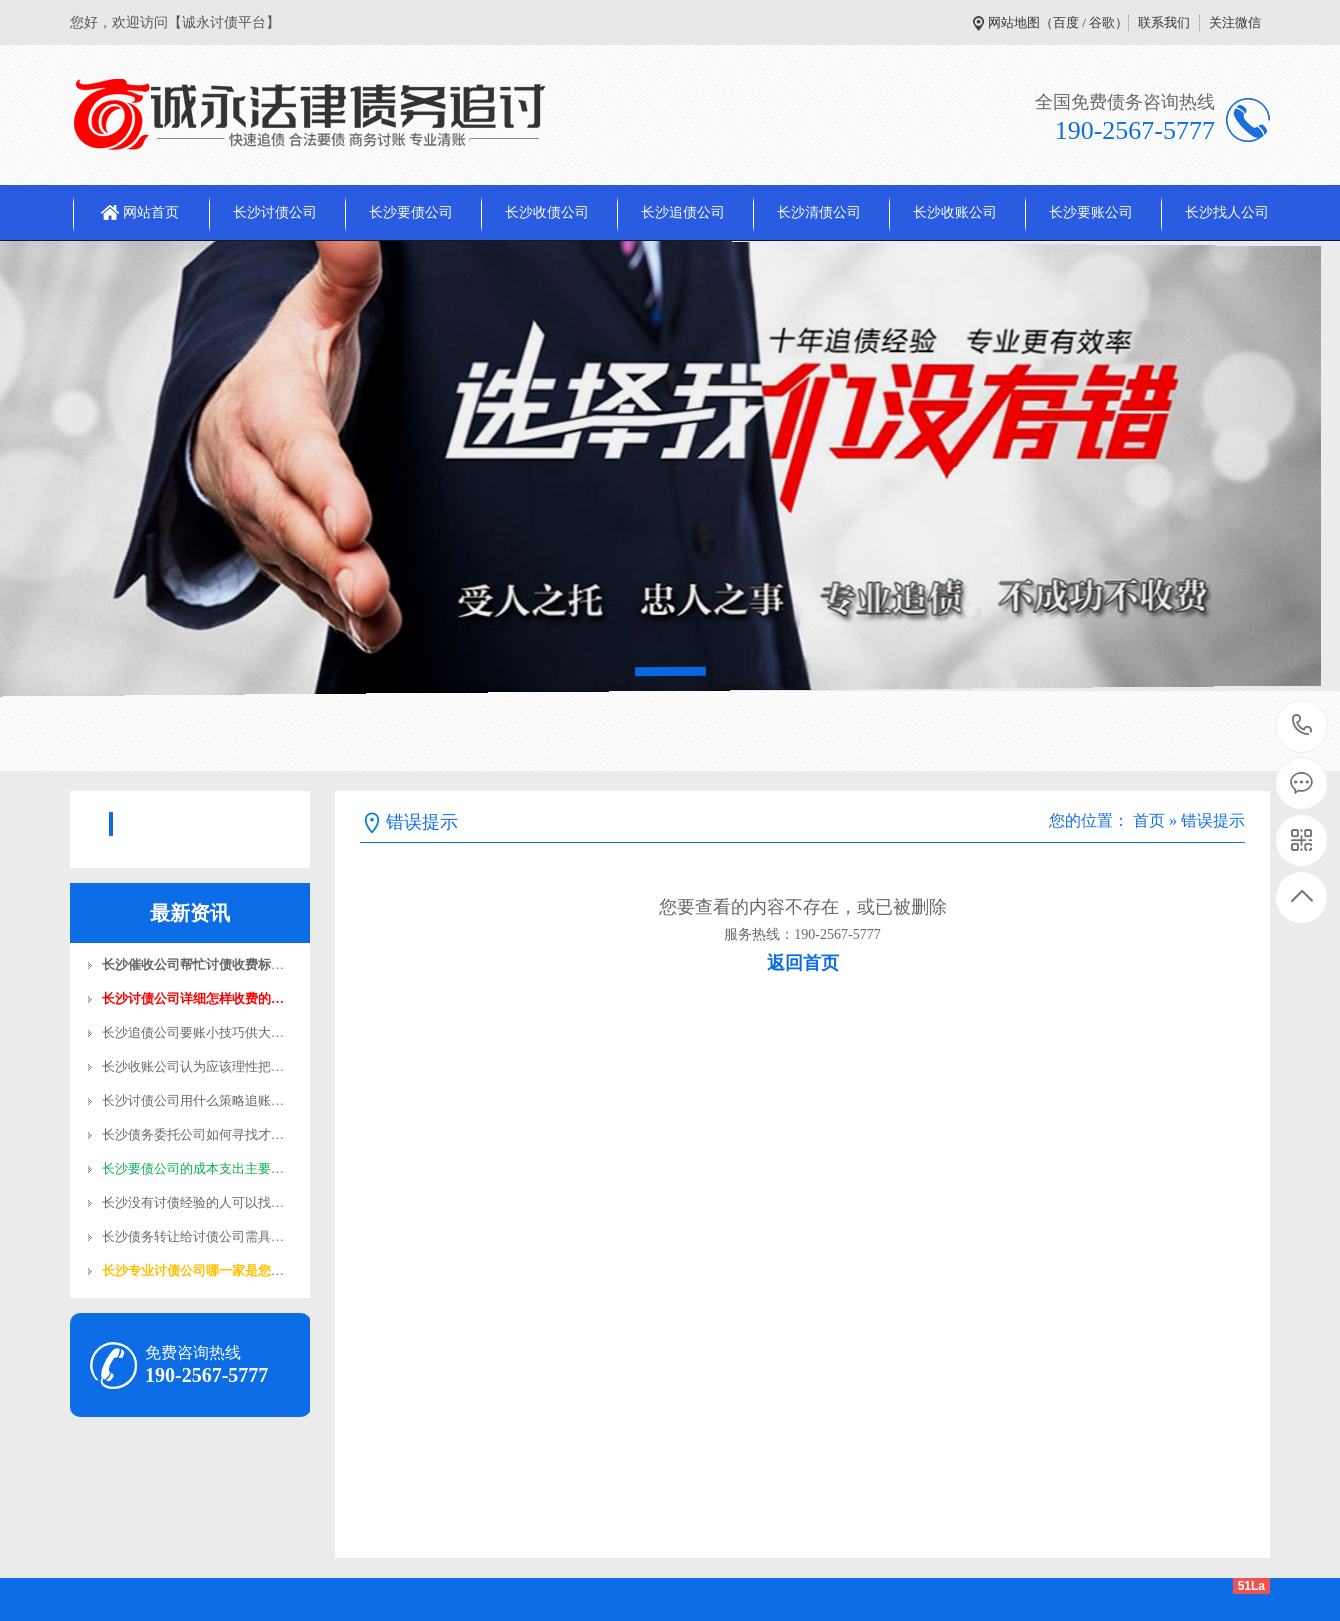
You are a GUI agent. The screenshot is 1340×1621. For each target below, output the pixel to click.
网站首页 (151, 212)
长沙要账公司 (1091, 212)
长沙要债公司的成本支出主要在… (199, 1168)
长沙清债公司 (819, 212)
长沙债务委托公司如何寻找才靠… (199, 1134)
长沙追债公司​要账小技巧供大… (193, 1032)
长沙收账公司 (955, 212)
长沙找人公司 (1227, 212)
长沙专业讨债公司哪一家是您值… (199, 1270)
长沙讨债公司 (275, 212)
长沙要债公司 (411, 212)
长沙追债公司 (683, 212)
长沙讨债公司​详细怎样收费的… (193, 998)
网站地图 (1014, 22)
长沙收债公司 (547, 212)
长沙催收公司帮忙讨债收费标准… (199, 964)
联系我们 (1164, 22)
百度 (1066, 22)
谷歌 (1102, 22)
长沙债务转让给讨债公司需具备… (199, 1236)
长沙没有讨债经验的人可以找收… (199, 1202)
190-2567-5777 (1302, 726)
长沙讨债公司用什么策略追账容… (199, 1100)
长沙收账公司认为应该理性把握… (199, 1066)
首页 (1149, 820)
